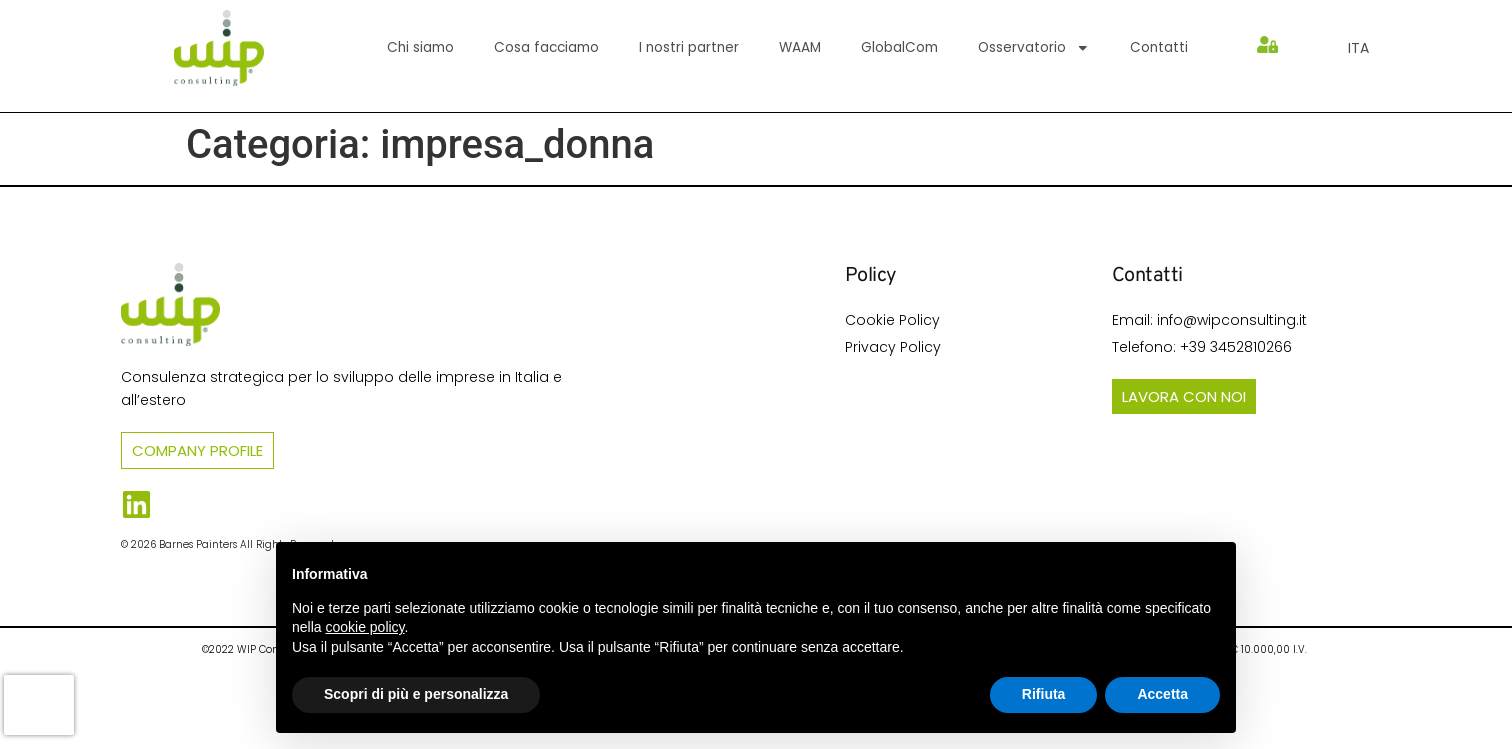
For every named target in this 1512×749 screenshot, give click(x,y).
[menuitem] (1358, 48)
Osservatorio (1034, 48)
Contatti (1159, 47)
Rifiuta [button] (1044, 694)
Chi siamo (420, 47)
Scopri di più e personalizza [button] (416, 694)
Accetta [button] (1162, 694)
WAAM (800, 47)
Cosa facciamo (546, 47)
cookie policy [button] (364, 627)
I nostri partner (689, 47)
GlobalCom (899, 47)
